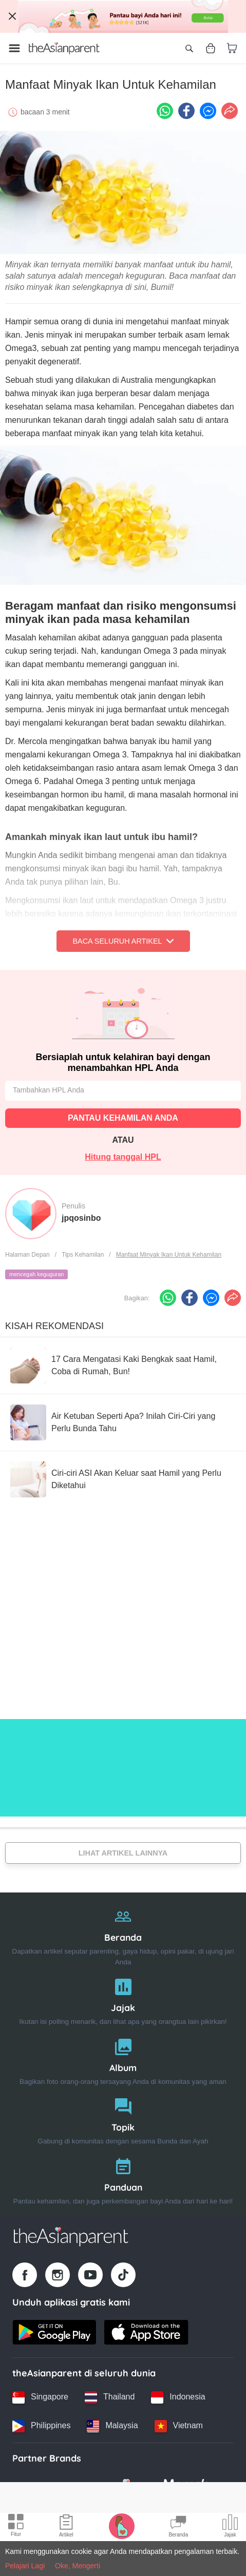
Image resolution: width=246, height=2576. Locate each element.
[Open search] (189, 48)
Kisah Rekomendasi (54, 1326)
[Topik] (123, 2119)
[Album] (123, 2059)
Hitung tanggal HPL (123, 1157)
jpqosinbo (81, 1218)
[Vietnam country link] (179, 2426)
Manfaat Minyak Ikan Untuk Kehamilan (168, 1254)
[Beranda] (123, 1934)
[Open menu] (14, 48)
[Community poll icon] (230, 2527)
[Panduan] (123, 2179)
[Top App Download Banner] (123, 16)
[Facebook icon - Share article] (186, 111)
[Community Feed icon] (178, 2527)
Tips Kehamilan (83, 1254)
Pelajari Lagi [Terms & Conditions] (25, 2566)
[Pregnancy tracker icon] (121, 2526)
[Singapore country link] (40, 2397)
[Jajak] (123, 1999)
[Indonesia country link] (178, 2397)
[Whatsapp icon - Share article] (165, 111)
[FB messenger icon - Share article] (208, 111)
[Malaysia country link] (112, 2426)
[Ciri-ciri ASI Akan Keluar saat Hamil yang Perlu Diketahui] (123, 1479)
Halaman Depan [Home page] (27, 1254)
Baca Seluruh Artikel (122, 941)
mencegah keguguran (36, 1274)
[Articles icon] (66, 2527)
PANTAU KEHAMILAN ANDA (123, 1118)
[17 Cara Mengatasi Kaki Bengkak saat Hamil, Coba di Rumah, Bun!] (123, 1365)
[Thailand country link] (110, 2397)
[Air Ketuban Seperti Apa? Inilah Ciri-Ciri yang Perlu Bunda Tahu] (123, 1422)
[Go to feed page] (64, 48)
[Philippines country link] (41, 2426)
